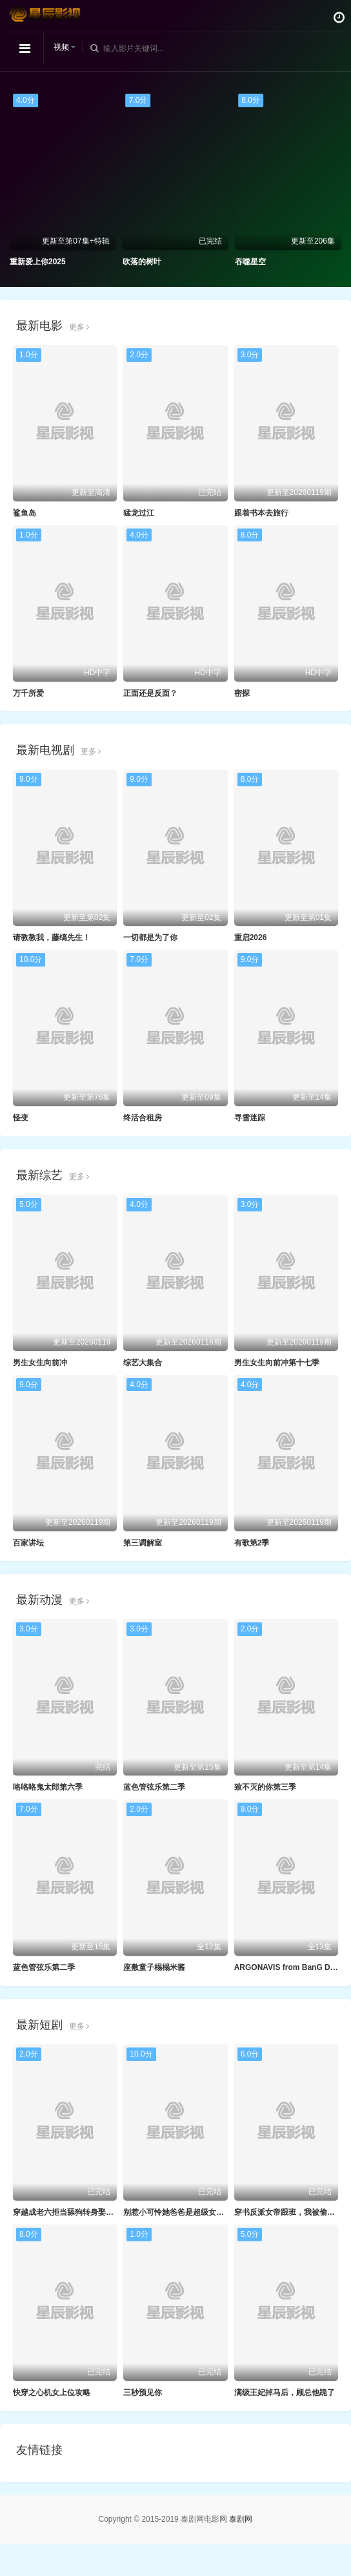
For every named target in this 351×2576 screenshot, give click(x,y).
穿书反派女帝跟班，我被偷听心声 (292, 2212)
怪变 (20, 1117)
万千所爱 (28, 693)
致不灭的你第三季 (265, 1787)
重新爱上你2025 (38, 261)
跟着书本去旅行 (261, 513)
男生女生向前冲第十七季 (276, 1362)
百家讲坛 (28, 1542)
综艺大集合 (142, 1362)
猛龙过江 (138, 513)
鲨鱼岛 (24, 513)
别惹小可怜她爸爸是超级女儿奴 (177, 2212)
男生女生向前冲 (40, 1362)
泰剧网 (240, 2519)
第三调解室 (142, 1542)
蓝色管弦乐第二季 (154, 1787)
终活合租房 (142, 1117)
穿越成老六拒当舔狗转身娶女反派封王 (79, 2212)
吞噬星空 (250, 261)
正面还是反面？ (150, 693)
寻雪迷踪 (249, 1117)
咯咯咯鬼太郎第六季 (48, 1787)
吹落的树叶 (142, 261)
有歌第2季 (252, 1542)
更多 (79, 326)
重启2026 (250, 937)
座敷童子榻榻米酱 (154, 1967)
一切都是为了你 (150, 937)
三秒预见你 (142, 2392)
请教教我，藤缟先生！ (51, 937)
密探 (242, 693)
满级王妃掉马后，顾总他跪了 (284, 2392)
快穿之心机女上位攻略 (51, 2392)
